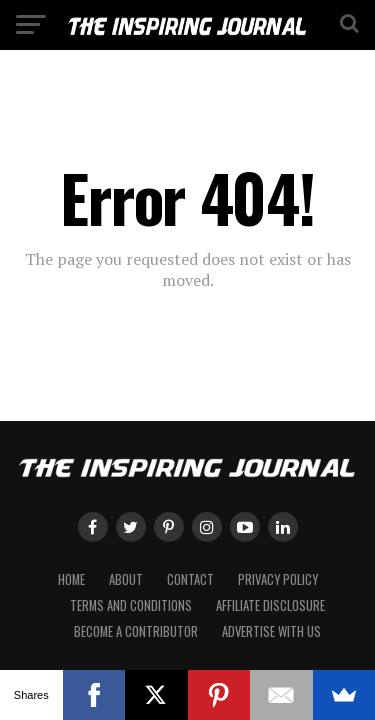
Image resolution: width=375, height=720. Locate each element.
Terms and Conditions (131, 605)
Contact (190, 579)
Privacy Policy (278, 579)
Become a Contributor (136, 631)
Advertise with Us (271, 631)
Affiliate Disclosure (270, 605)
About (126, 579)
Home (71, 579)
